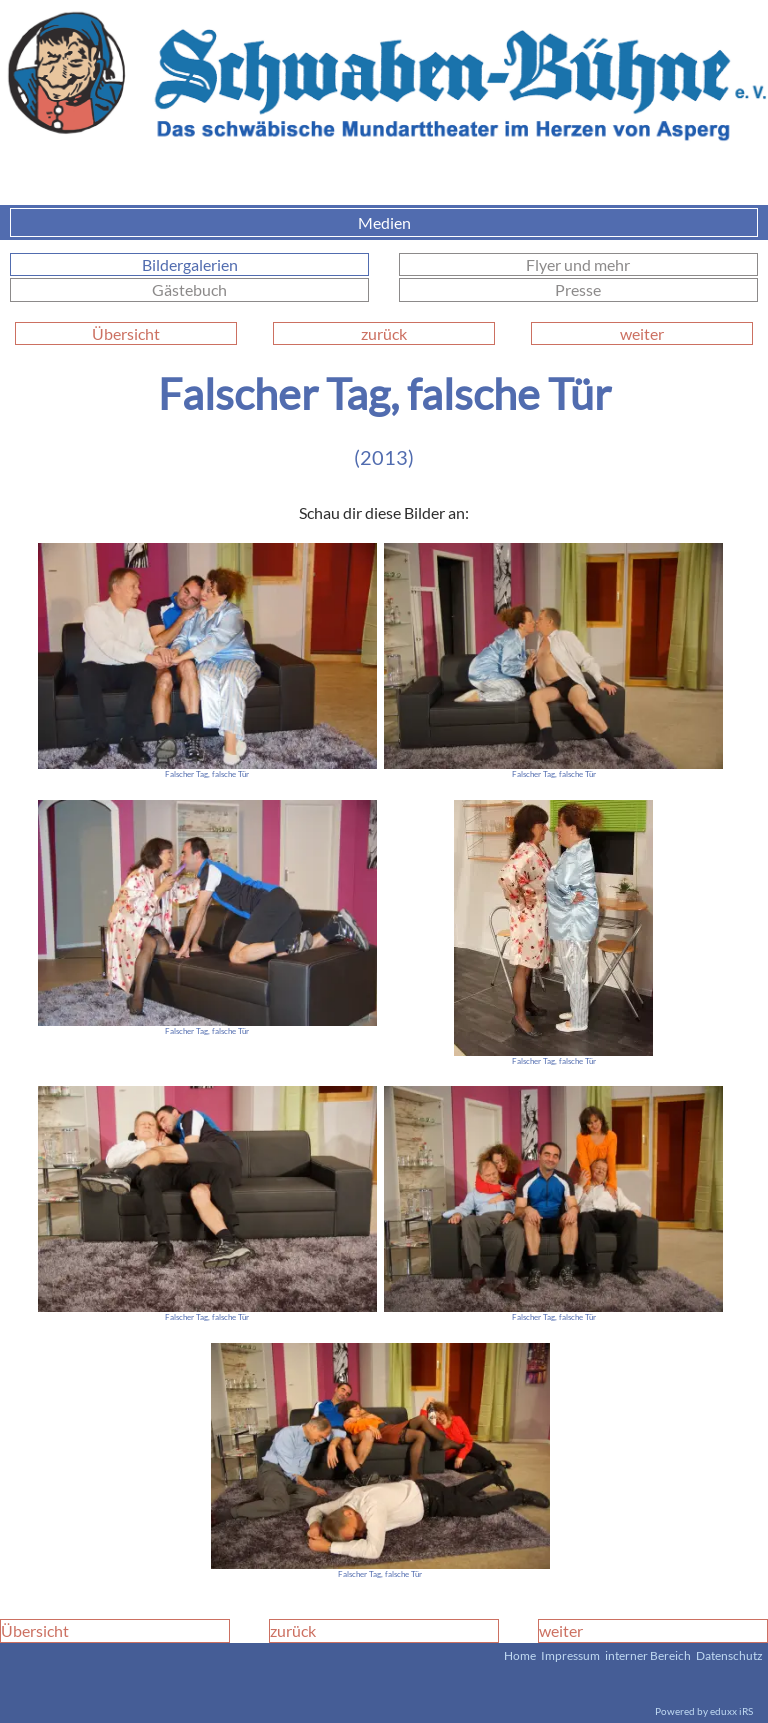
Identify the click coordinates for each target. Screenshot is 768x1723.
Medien (556, 222)
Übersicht (126, 333)
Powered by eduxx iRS (704, 1711)
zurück (384, 333)
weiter (642, 333)
